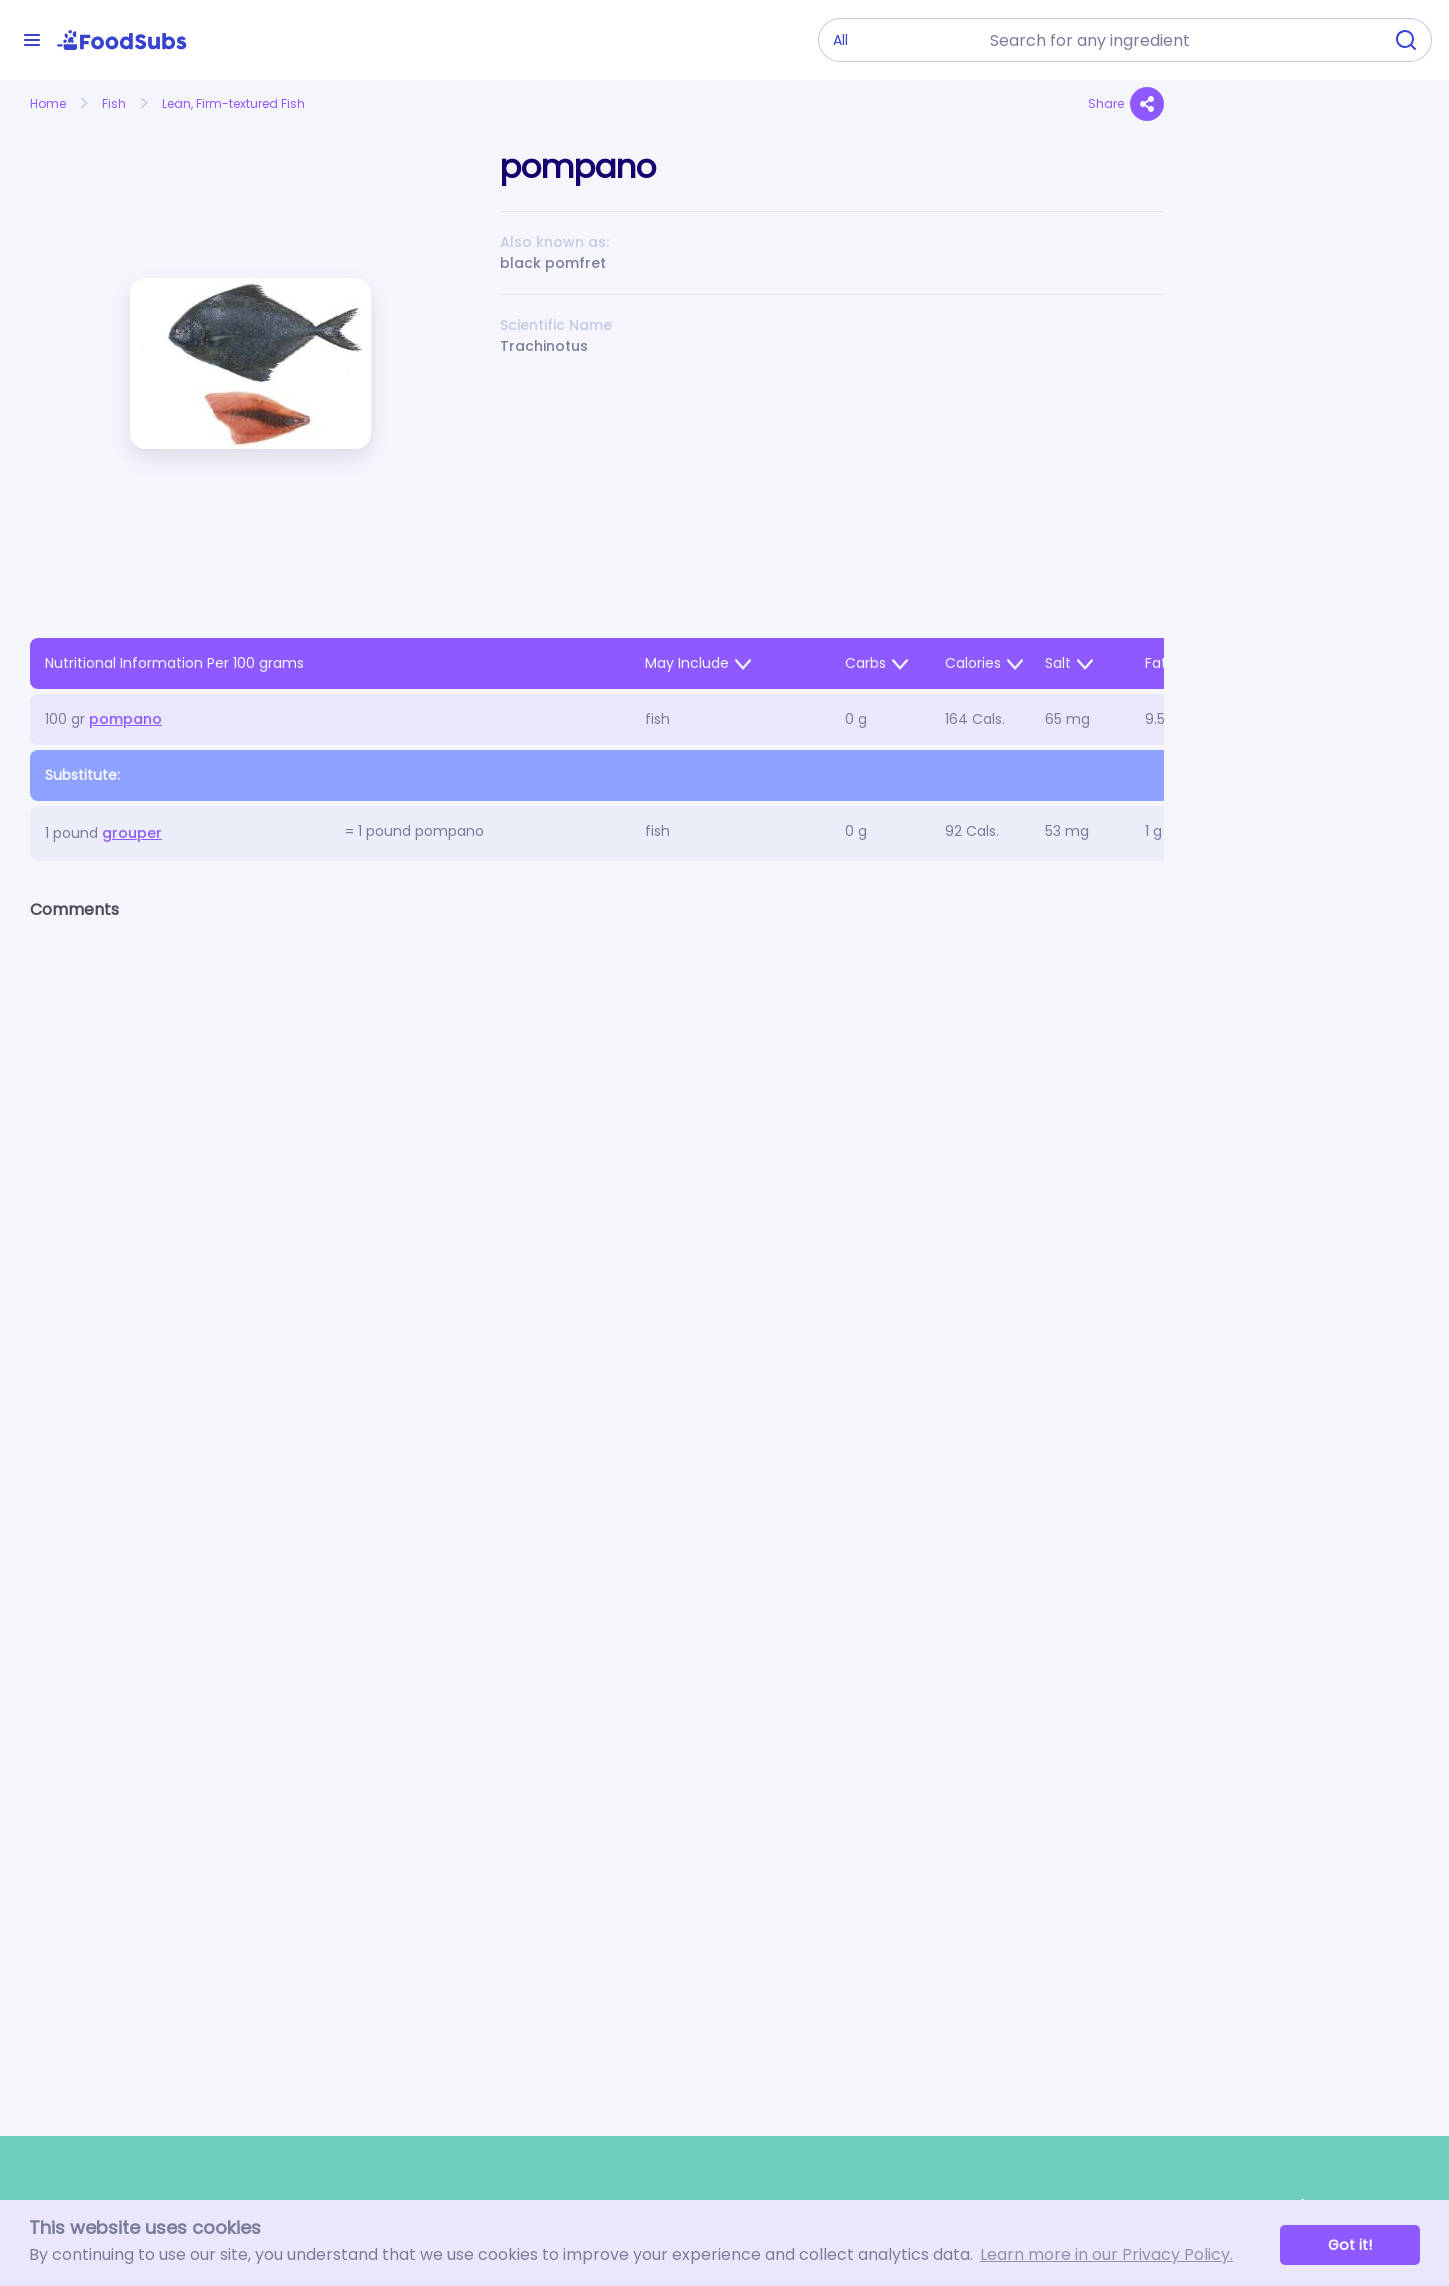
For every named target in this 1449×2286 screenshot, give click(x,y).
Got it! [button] (1350, 2245)
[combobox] (1180, 40)
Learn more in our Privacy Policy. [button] (1106, 2254)
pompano (125, 719)
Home (48, 103)
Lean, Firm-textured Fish (233, 103)
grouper (132, 833)
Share (1126, 104)
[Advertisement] (1306, 546)
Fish (114, 103)
